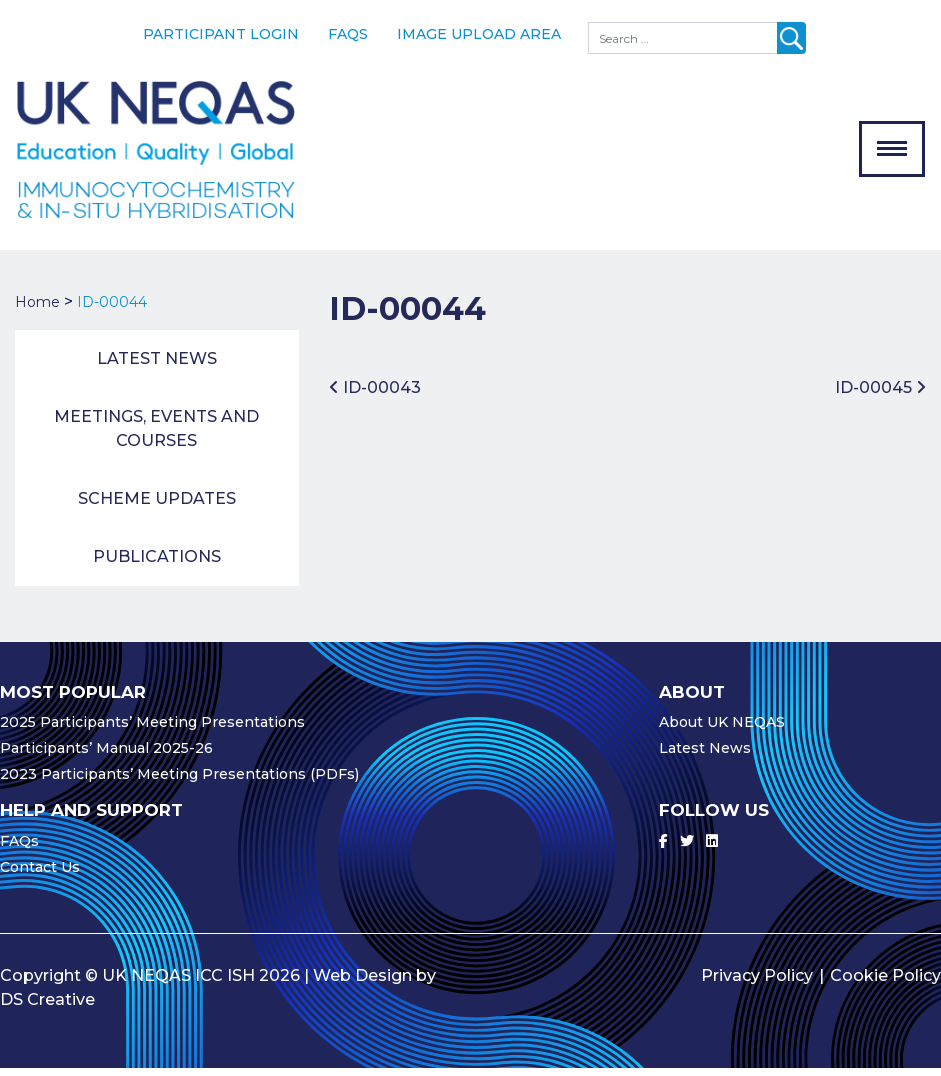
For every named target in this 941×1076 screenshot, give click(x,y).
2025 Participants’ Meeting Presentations (152, 730)
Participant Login (221, 34)
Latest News (157, 366)
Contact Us (40, 875)
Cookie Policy (885, 983)
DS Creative (47, 1007)
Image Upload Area (479, 34)
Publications (157, 564)
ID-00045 (880, 395)
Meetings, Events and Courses (156, 436)
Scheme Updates (157, 506)
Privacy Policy (757, 983)
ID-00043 (375, 395)
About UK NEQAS (722, 730)
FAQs (348, 34)
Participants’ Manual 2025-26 (106, 756)
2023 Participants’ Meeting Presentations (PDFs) (179, 782)
